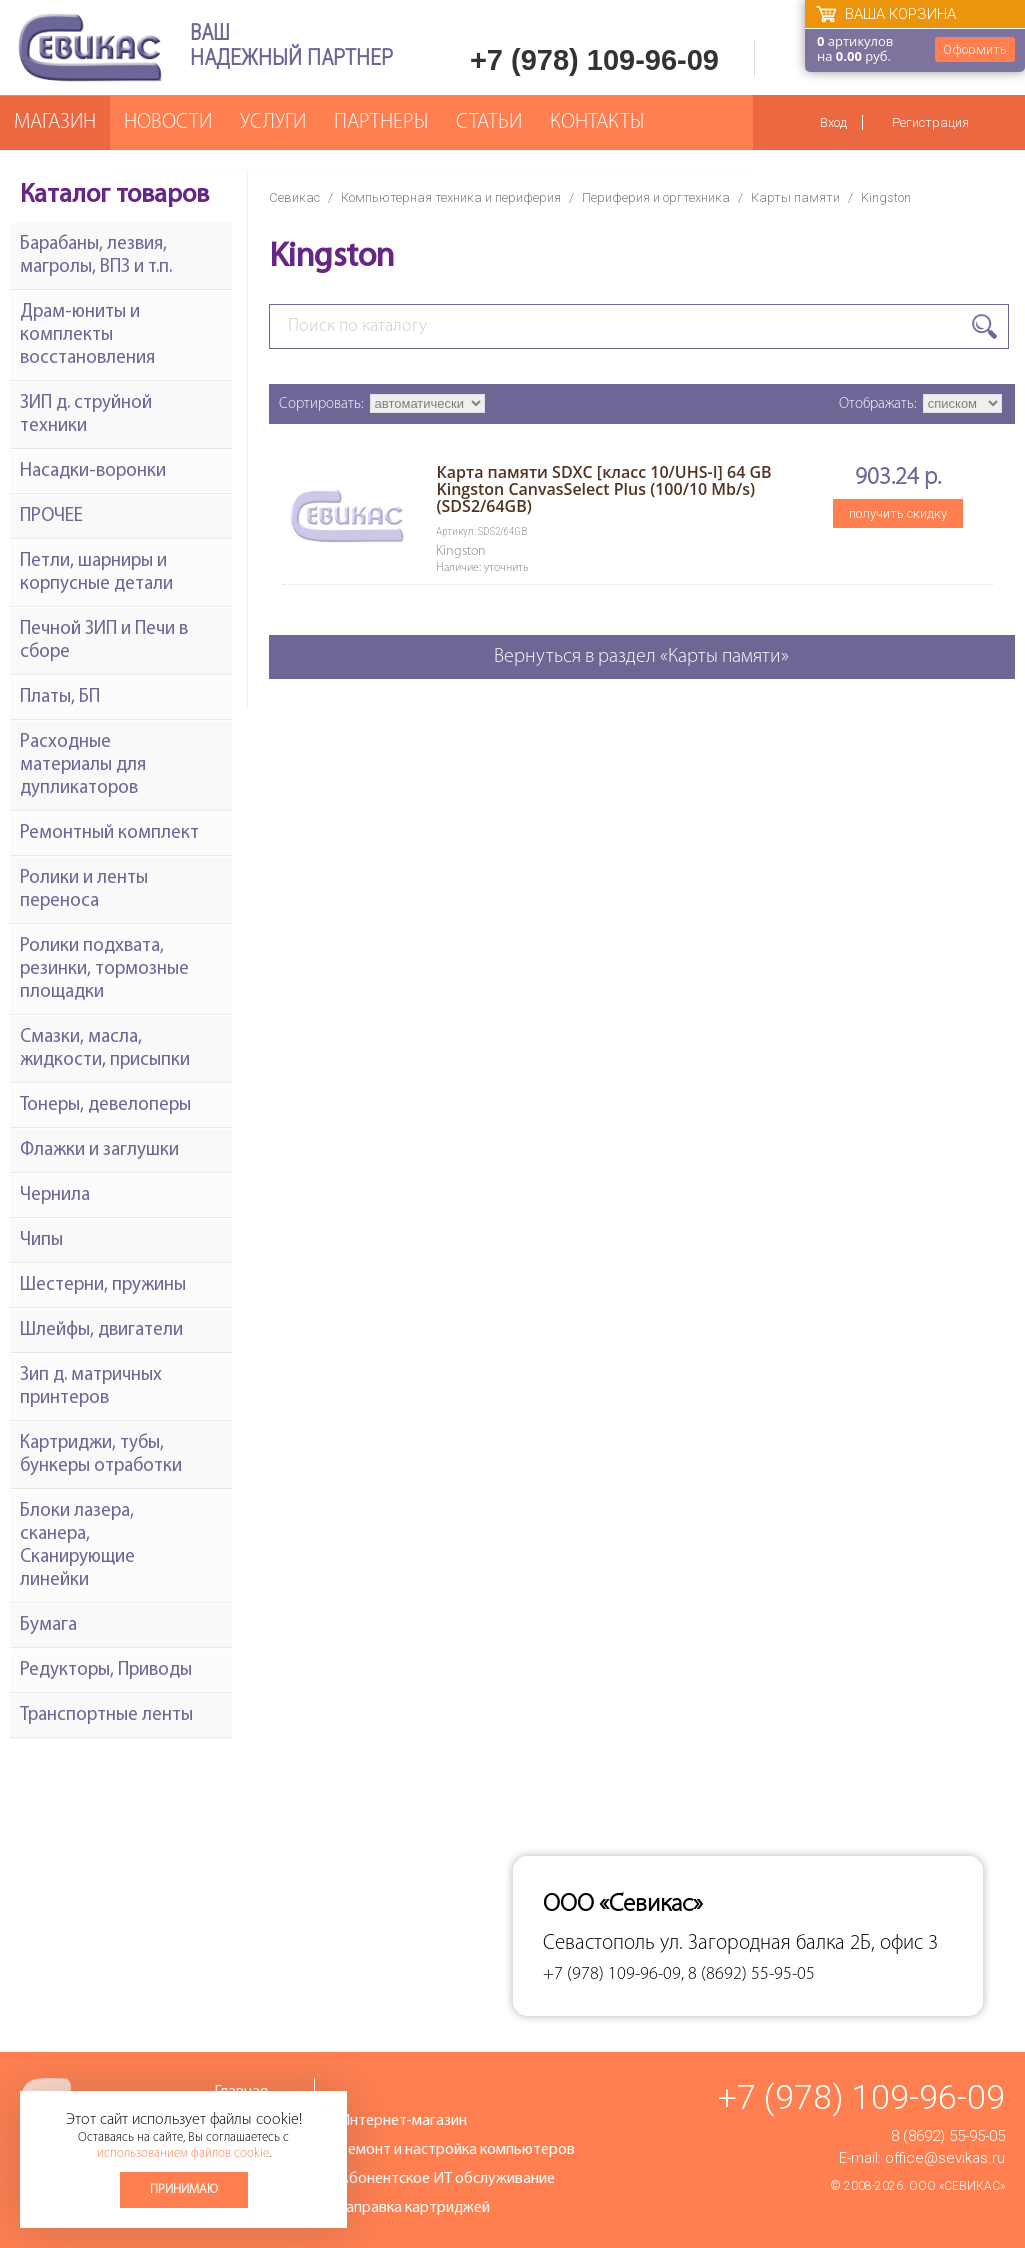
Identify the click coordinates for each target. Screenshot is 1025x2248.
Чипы (41, 1240)
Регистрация (930, 122)
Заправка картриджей (414, 2208)
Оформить (975, 49)
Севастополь (599, 1943)
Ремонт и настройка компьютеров (457, 2150)
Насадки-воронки (93, 471)
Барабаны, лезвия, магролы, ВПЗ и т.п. (96, 256)
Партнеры (381, 122)
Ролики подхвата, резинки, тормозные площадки (104, 969)
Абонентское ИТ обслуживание (447, 2179)
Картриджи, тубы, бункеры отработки (101, 1455)
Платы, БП (60, 697)
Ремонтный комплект (109, 833)
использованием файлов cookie (183, 2153)
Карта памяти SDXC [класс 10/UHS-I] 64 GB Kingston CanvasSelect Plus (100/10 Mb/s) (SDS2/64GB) (603, 489)
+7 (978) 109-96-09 (594, 60)
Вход (833, 122)
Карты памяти (795, 197)
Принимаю (184, 2189)
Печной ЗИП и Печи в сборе (104, 641)
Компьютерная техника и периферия (451, 197)
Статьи (489, 122)
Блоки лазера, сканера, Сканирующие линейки (77, 1546)
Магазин (55, 122)
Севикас (294, 197)
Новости (168, 122)
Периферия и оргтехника (656, 197)
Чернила (55, 1195)
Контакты (597, 122)
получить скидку (898, 513)
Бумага (48, 1625)
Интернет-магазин (403, 2121)
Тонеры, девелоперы (105, 1105)
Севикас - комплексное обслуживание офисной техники (90, 47)
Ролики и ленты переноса (84, 890)
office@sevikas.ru (945, 2158)
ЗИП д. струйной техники (86, 415)
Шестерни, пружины (103, 1285)
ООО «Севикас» (957, 2186)
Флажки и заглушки (99, 1150)
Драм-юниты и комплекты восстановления (87, 335)
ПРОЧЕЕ (51, 516)
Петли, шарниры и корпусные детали (96, 573)
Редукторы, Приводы (106, 1670)
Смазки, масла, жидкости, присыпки (105, 1049)
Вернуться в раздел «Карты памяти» (641, 657)
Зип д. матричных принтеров (91, 1387)
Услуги (273, 122)
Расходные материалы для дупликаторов (83, 765)
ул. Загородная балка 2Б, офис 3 (799, 1943)
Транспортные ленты (106, 1715)
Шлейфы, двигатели (101, 1330)
